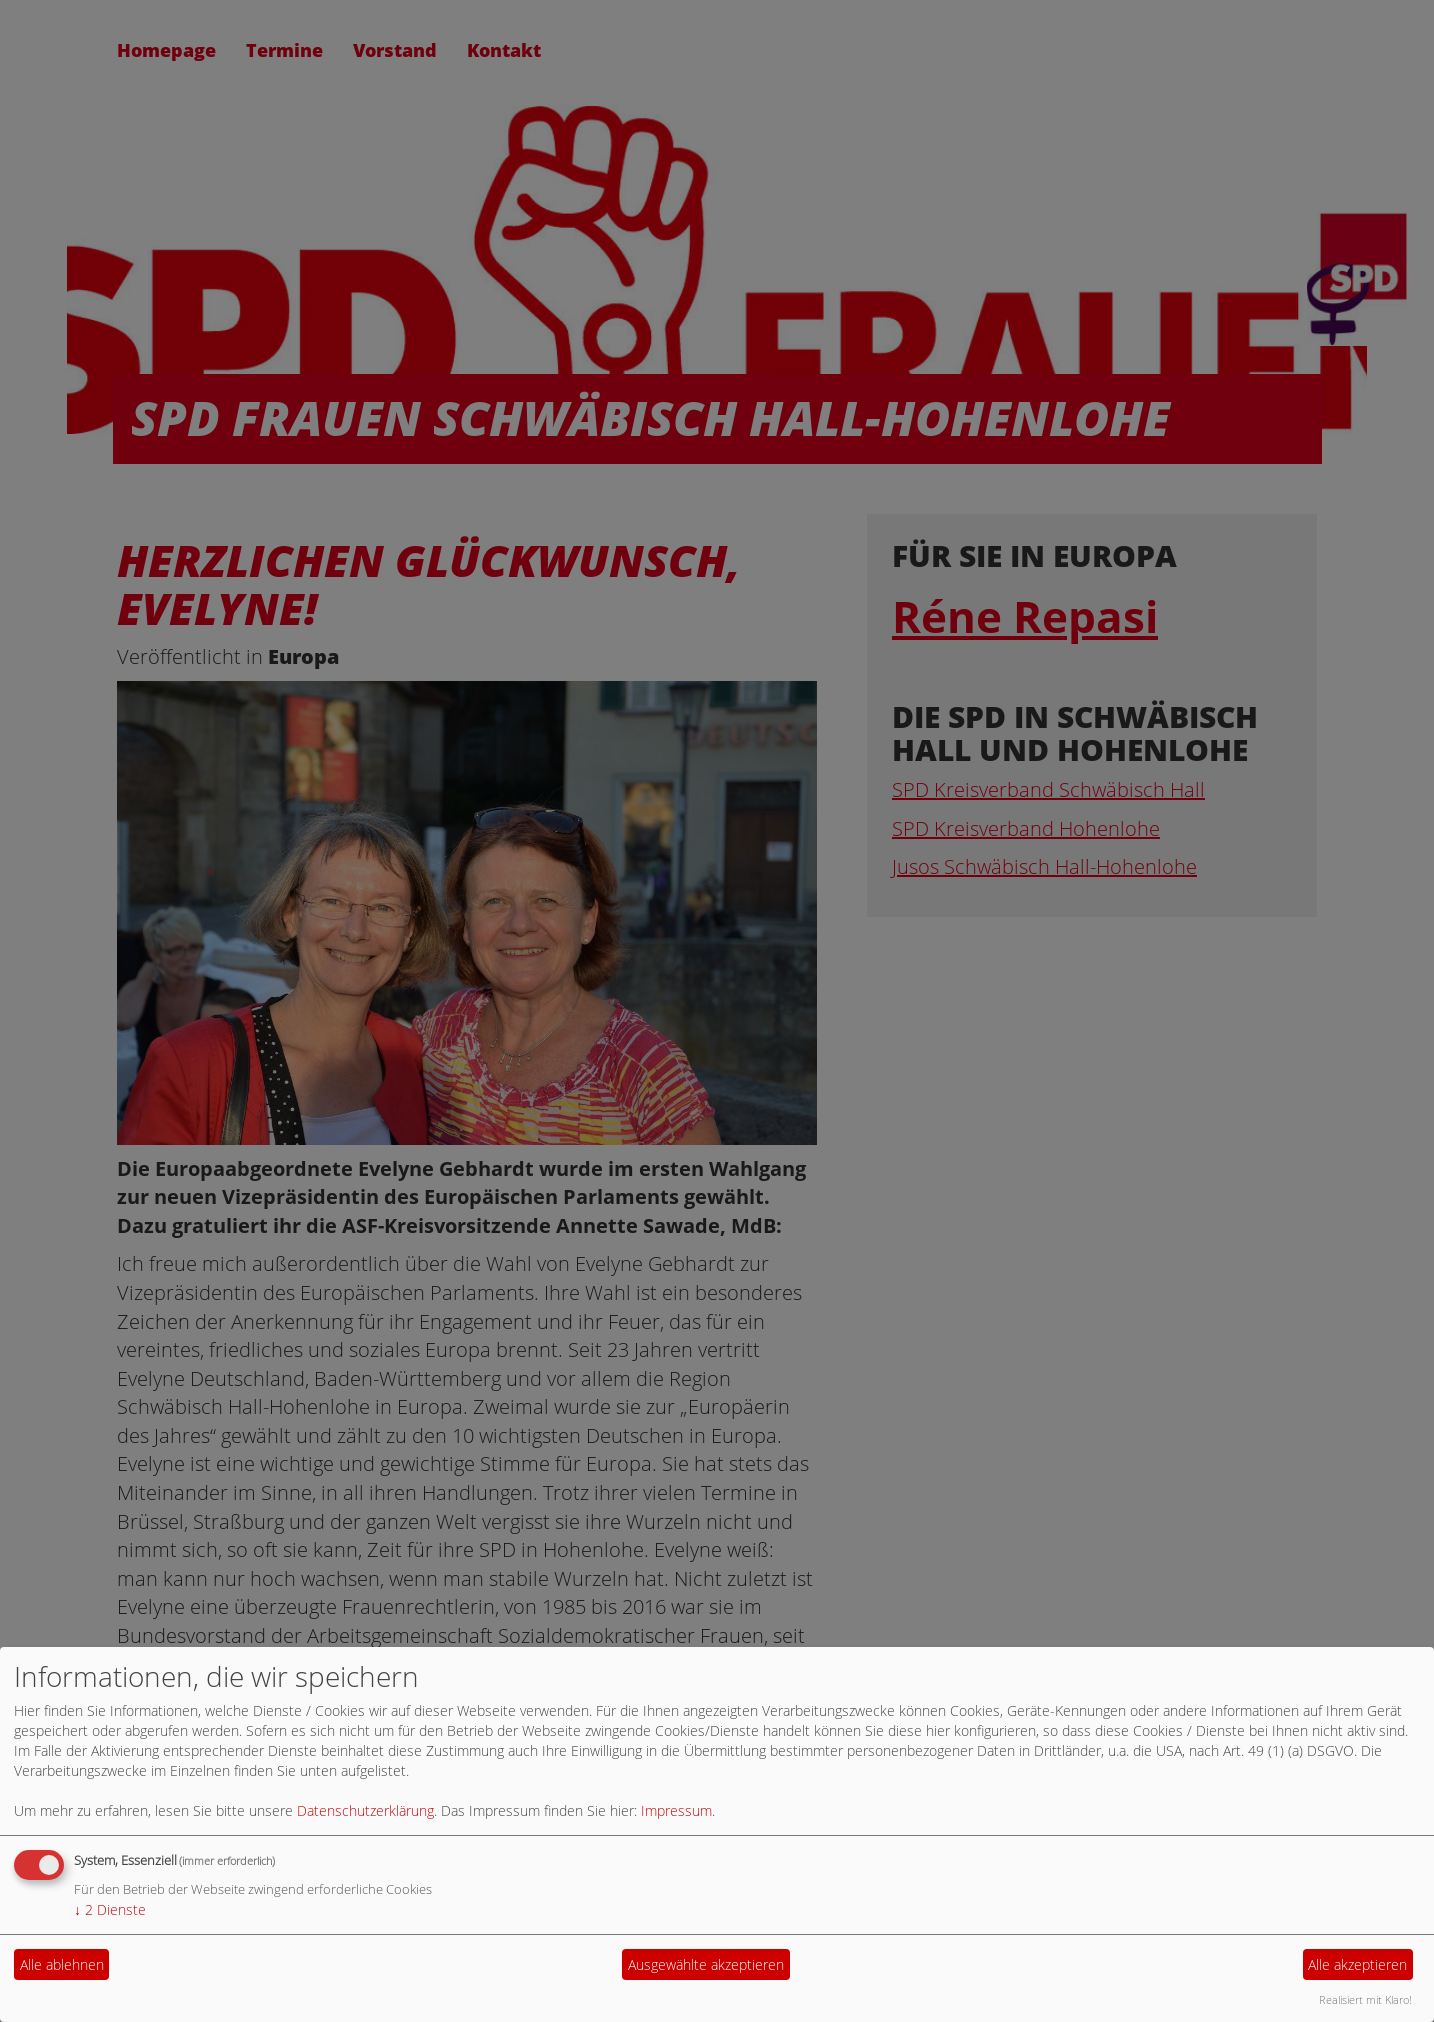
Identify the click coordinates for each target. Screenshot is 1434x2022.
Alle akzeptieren (1357, 1964)
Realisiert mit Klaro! (1365, 1999)
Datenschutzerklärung (365, 1810)
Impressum (676, 1810)
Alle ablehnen (62, 1964)
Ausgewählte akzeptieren (706, 1964)
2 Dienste (110, 1909)
